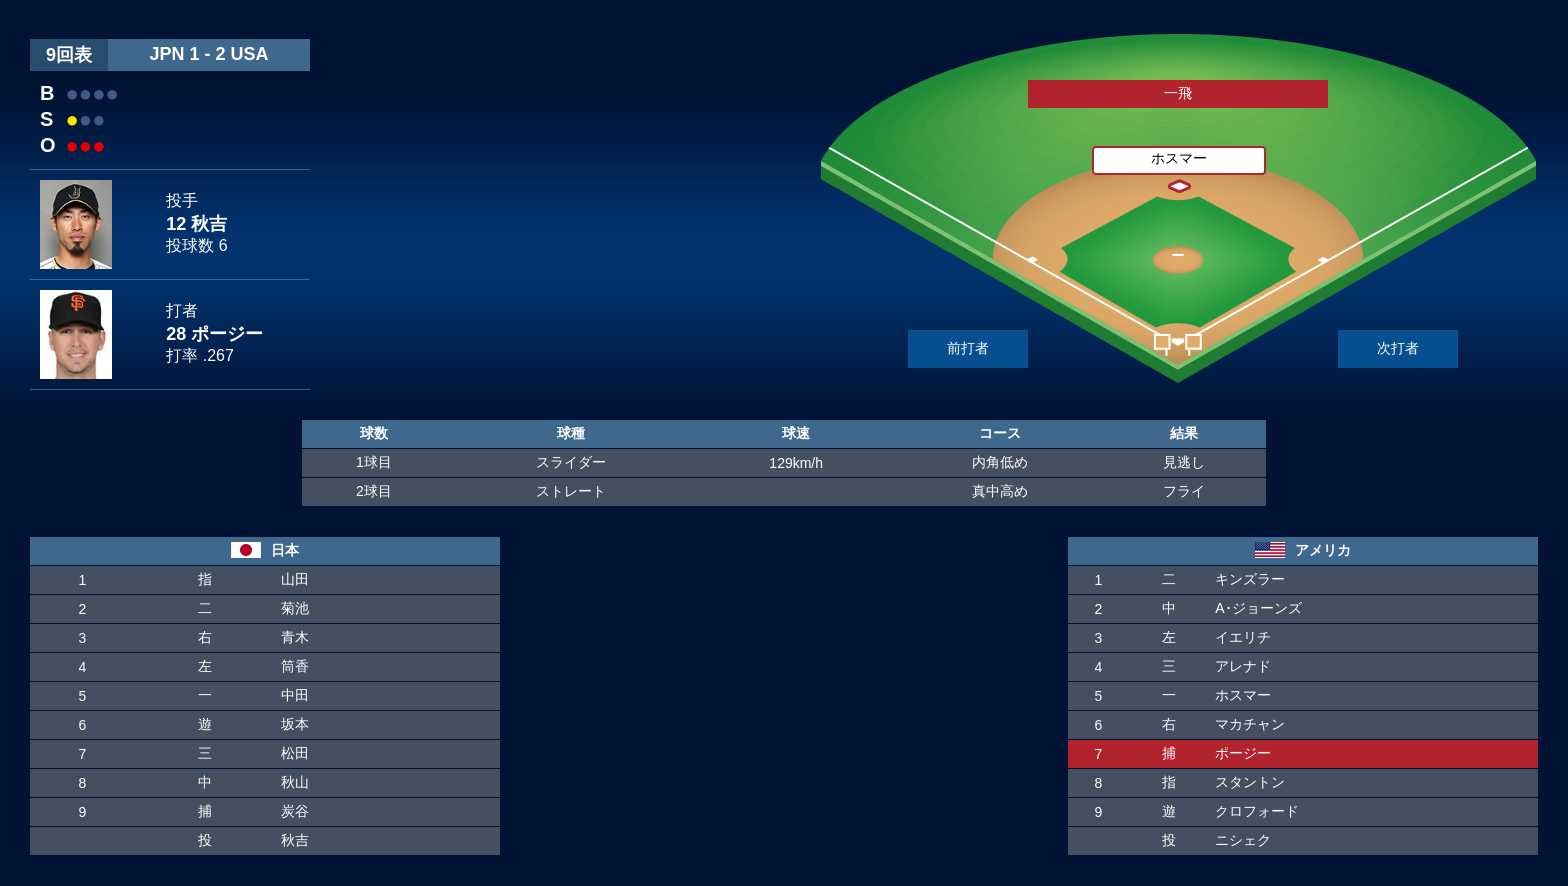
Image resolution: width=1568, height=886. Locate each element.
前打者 (968, 348)
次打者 (1398, 348)
